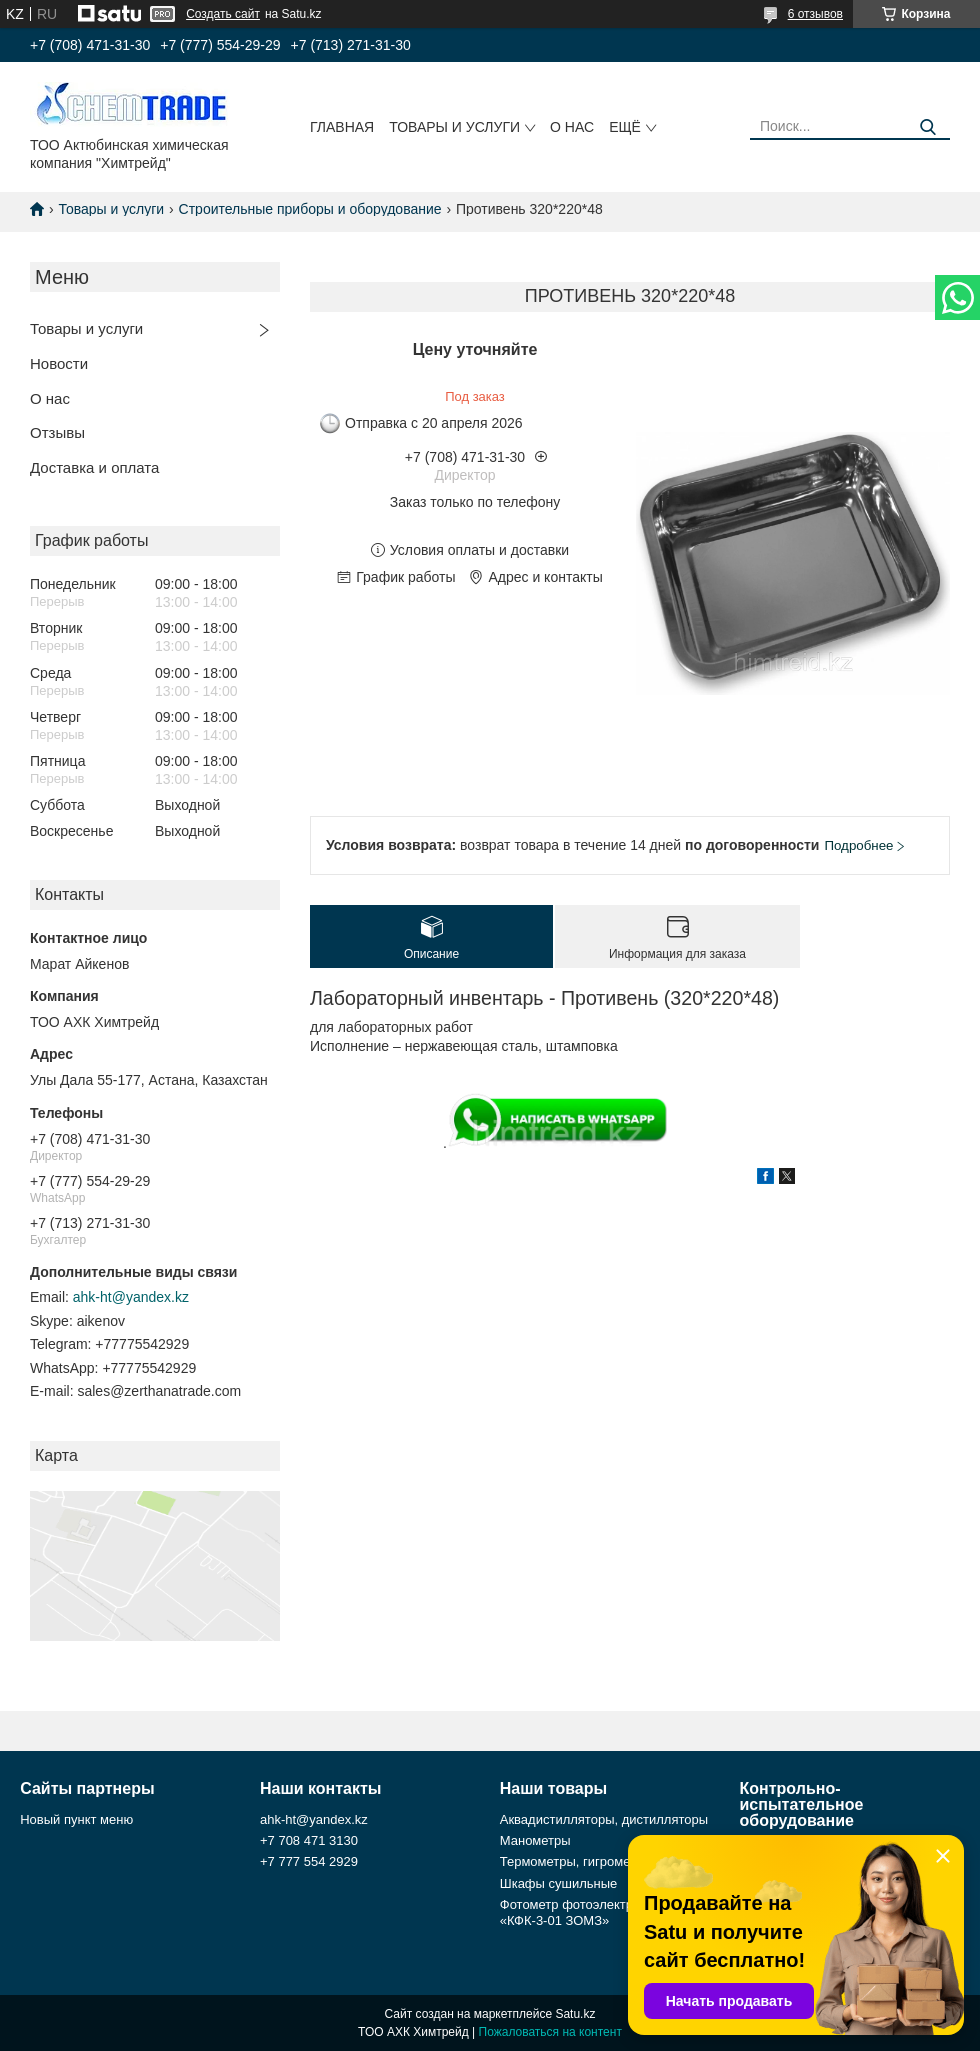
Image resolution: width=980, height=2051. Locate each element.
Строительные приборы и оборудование (310, 209)
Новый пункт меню (76, 1819)
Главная (342, 127)
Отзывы (57, 432)
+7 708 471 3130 (309, 1840)
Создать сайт (223, 14)
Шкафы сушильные (559, 1883)
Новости (59, 363)
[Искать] (927, 127)
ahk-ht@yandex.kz (131, 1297)
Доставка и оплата (94, 467)
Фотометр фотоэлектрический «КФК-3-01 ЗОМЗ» (590, 1912)
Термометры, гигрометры (576, 1861)
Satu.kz (575, 2014)
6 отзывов (815, 14)
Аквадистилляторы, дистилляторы (604, 1819)
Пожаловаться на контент (550, 2032)
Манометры (535, 1840)
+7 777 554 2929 (309, 1861)
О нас (572, 127)
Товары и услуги (454, 127)
